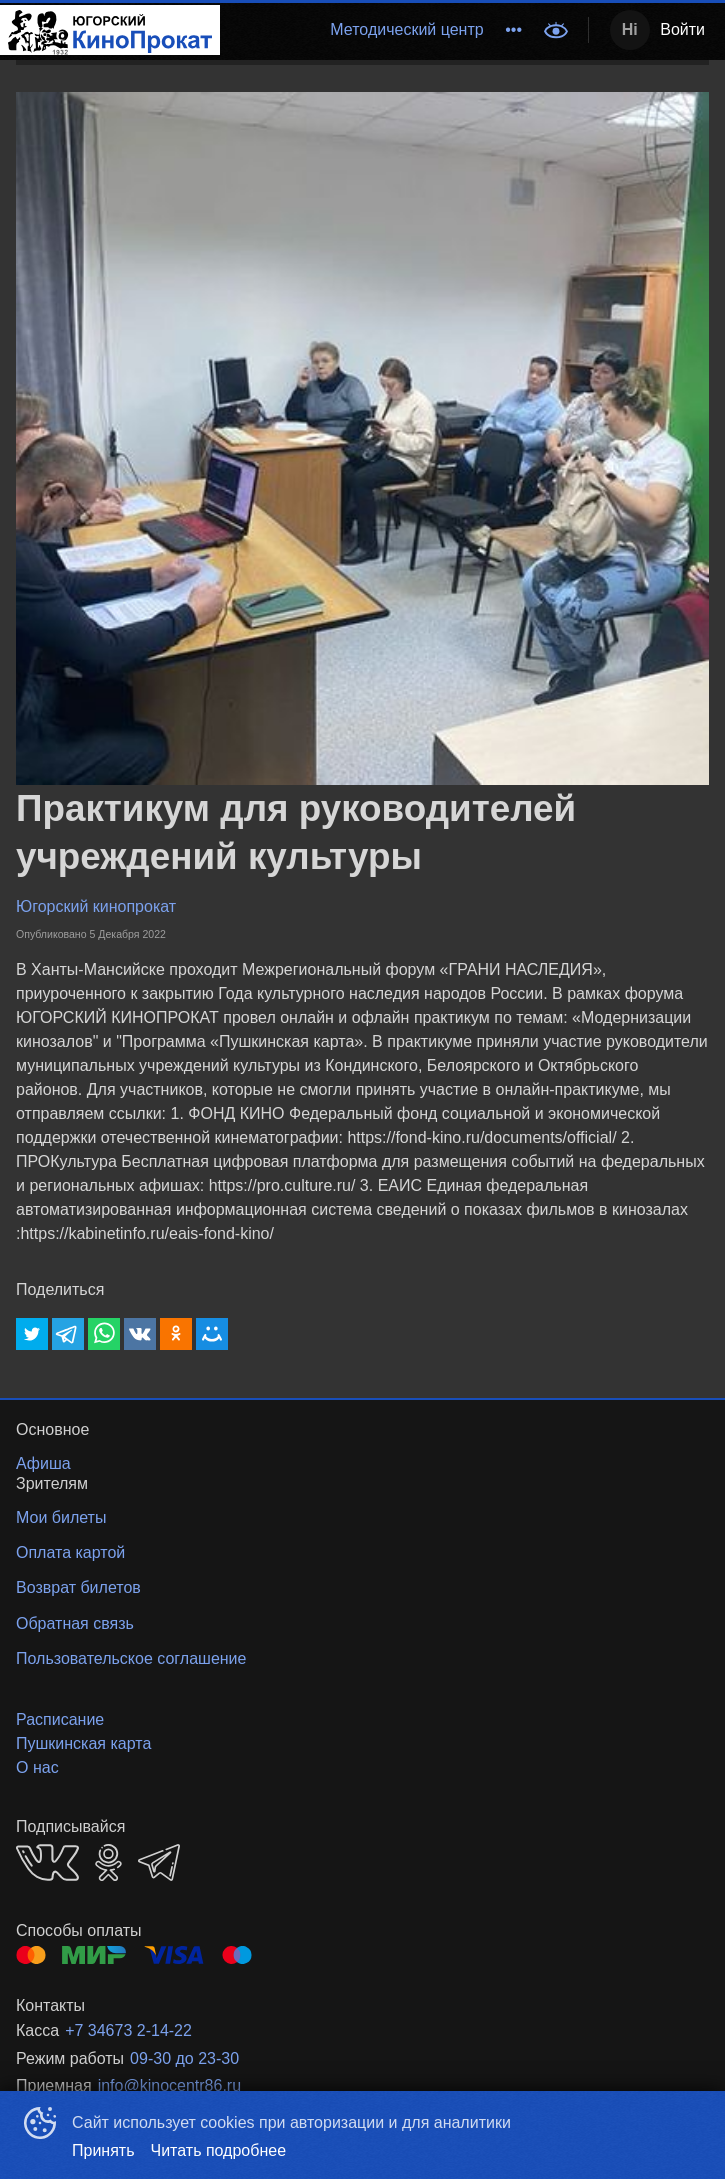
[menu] (376, 30)
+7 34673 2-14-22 (128, 2030)
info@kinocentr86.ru (169, 2085)
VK (47, 1862)
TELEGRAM (159, 1862)
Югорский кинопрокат (96, 906)
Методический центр (406, 29)
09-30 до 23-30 (184, 2058)
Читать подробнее (219, 2150)
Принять (103, 2150)
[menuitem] (406, 30)
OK (108, 1862)
